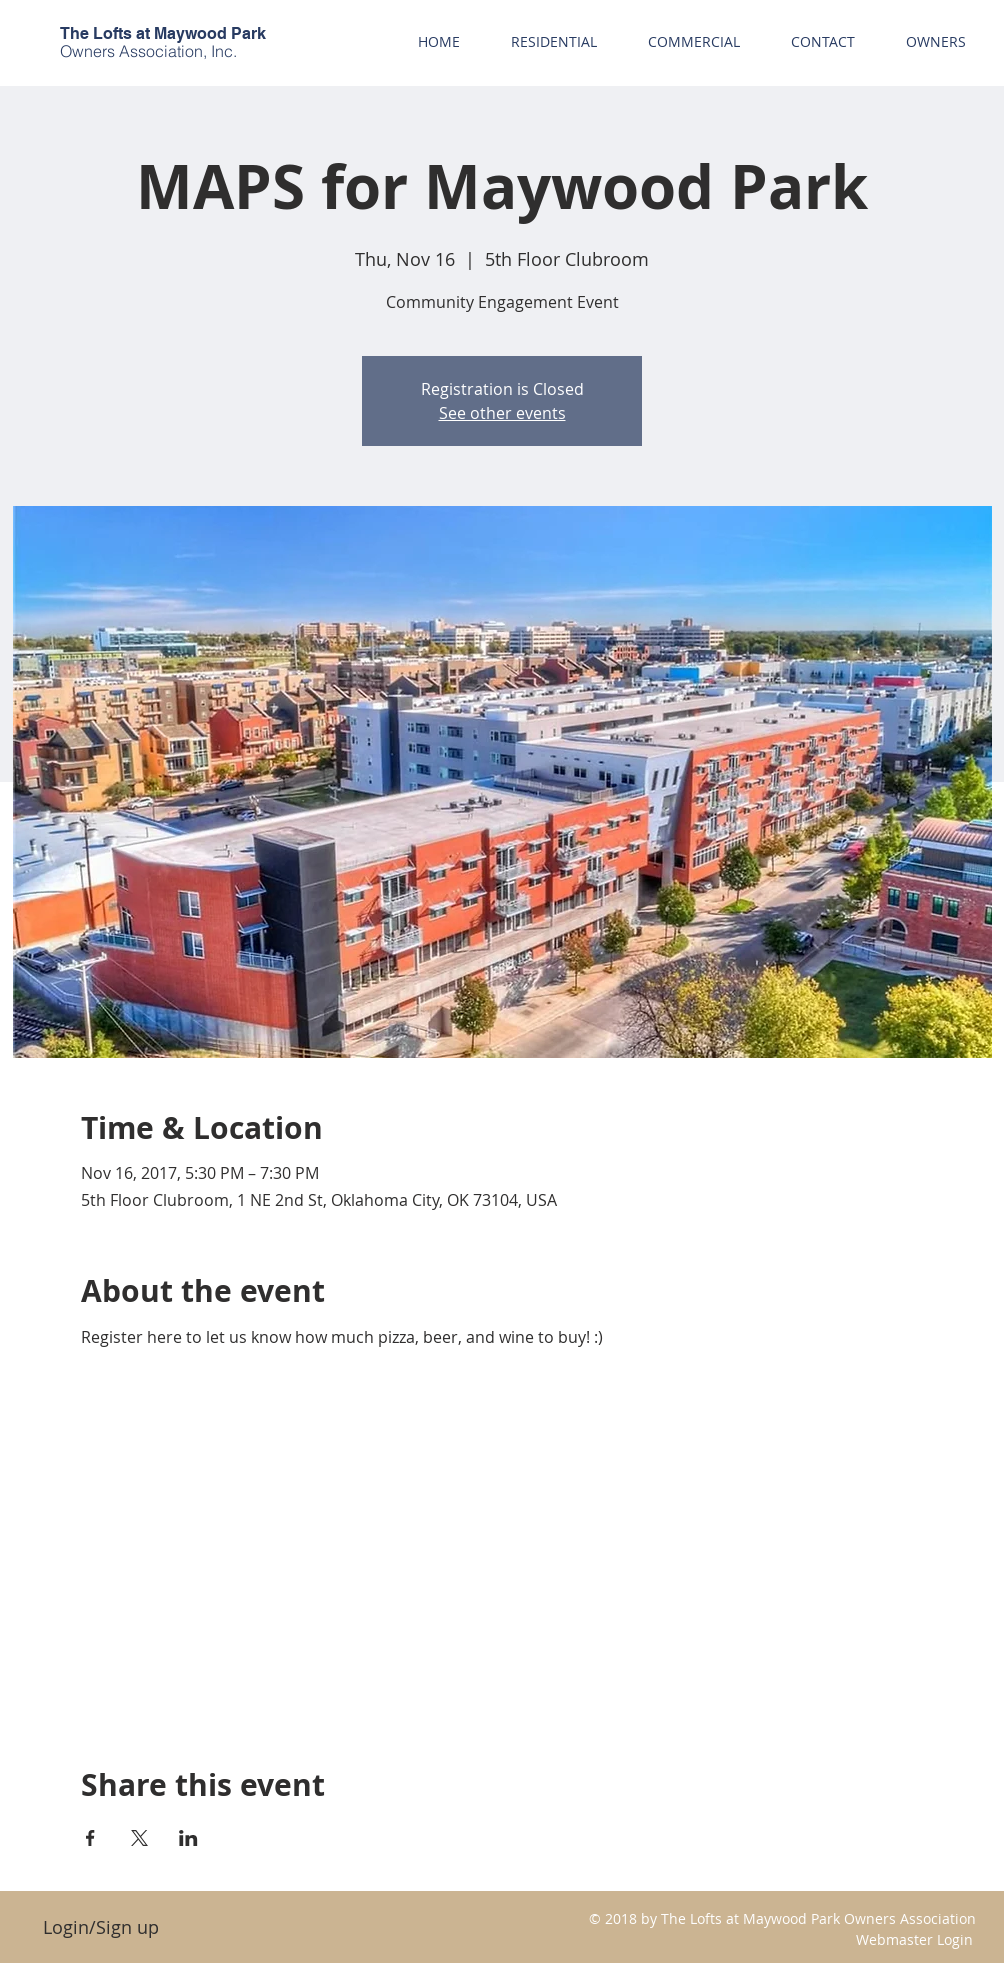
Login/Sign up (101, 1927)
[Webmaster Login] (914, 1939)
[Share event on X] (139, 1838)
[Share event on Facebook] (90, 1838)
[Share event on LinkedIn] (188, 1838)
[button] (935, 41)
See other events (502, 413)
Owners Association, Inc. (148, 51)
